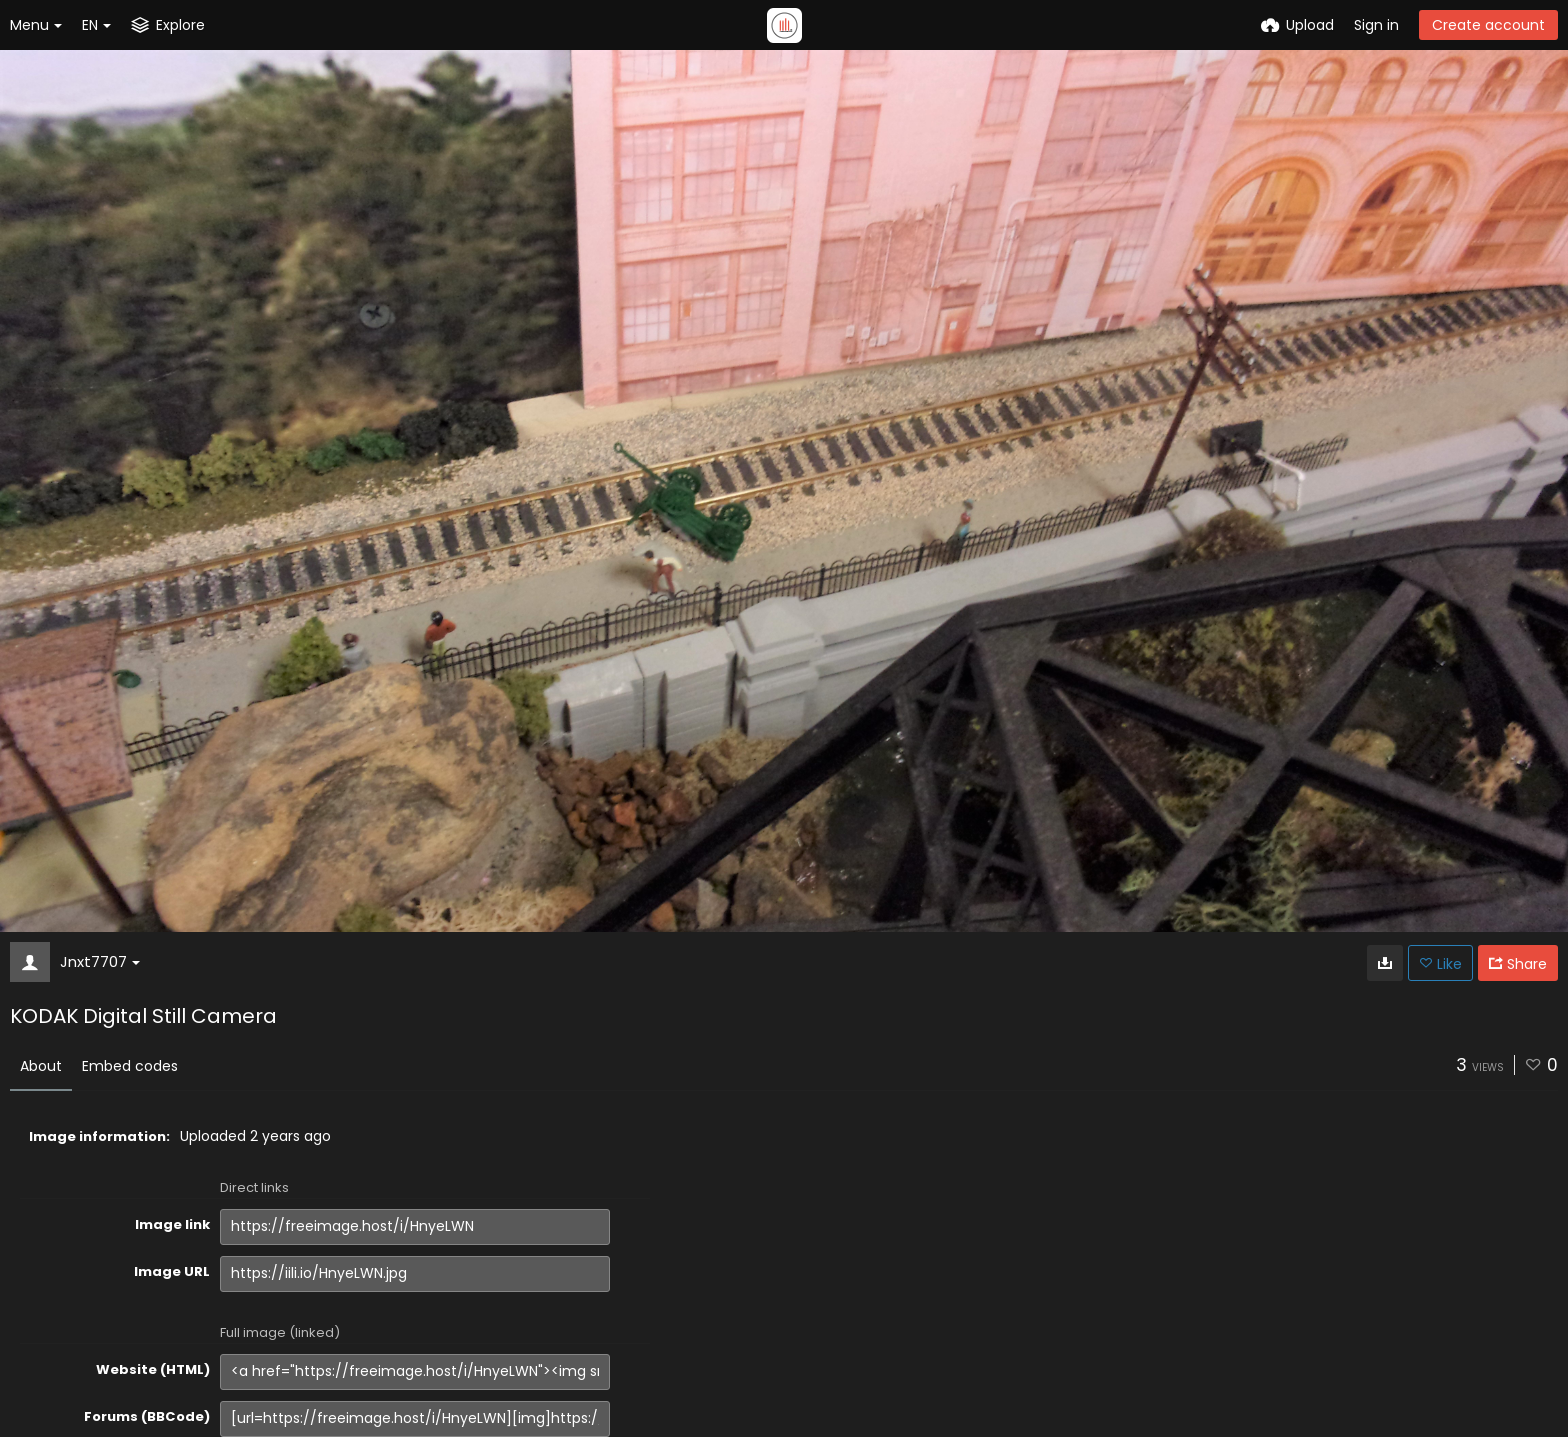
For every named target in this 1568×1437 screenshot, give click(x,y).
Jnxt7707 (100, 961)
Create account (1488, 25)
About (41, 1066)
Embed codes (130, 1066)
